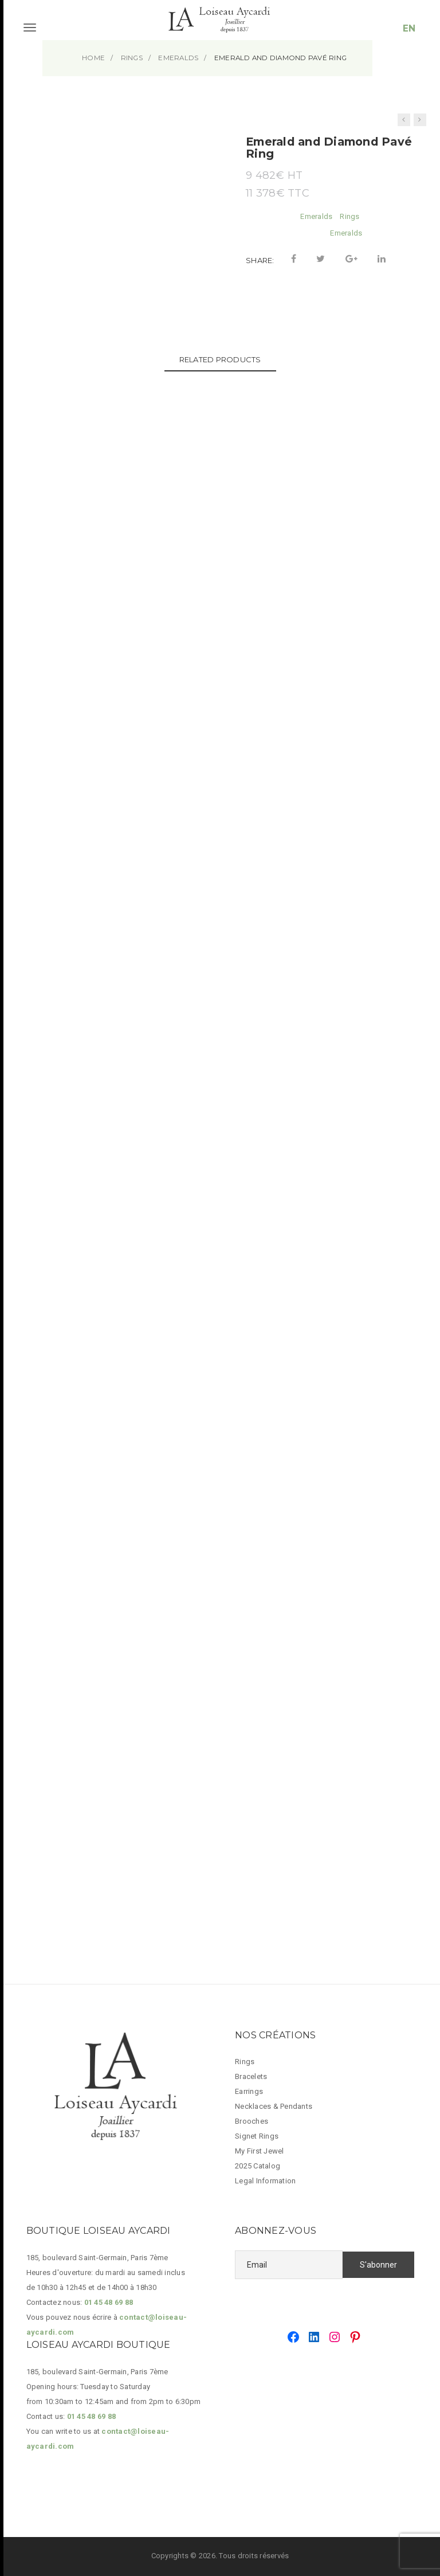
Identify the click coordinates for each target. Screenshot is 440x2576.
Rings (349, 216)
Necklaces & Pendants (273, 2106)
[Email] (289, 2264)
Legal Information (265, 2180)
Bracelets (251, 2076)
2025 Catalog (257, 2166)
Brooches (251, 2121)
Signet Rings (256, 2136)
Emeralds (316, 216)
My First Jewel (259, 2151)
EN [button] (409, 28)
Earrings (249, 2091)
